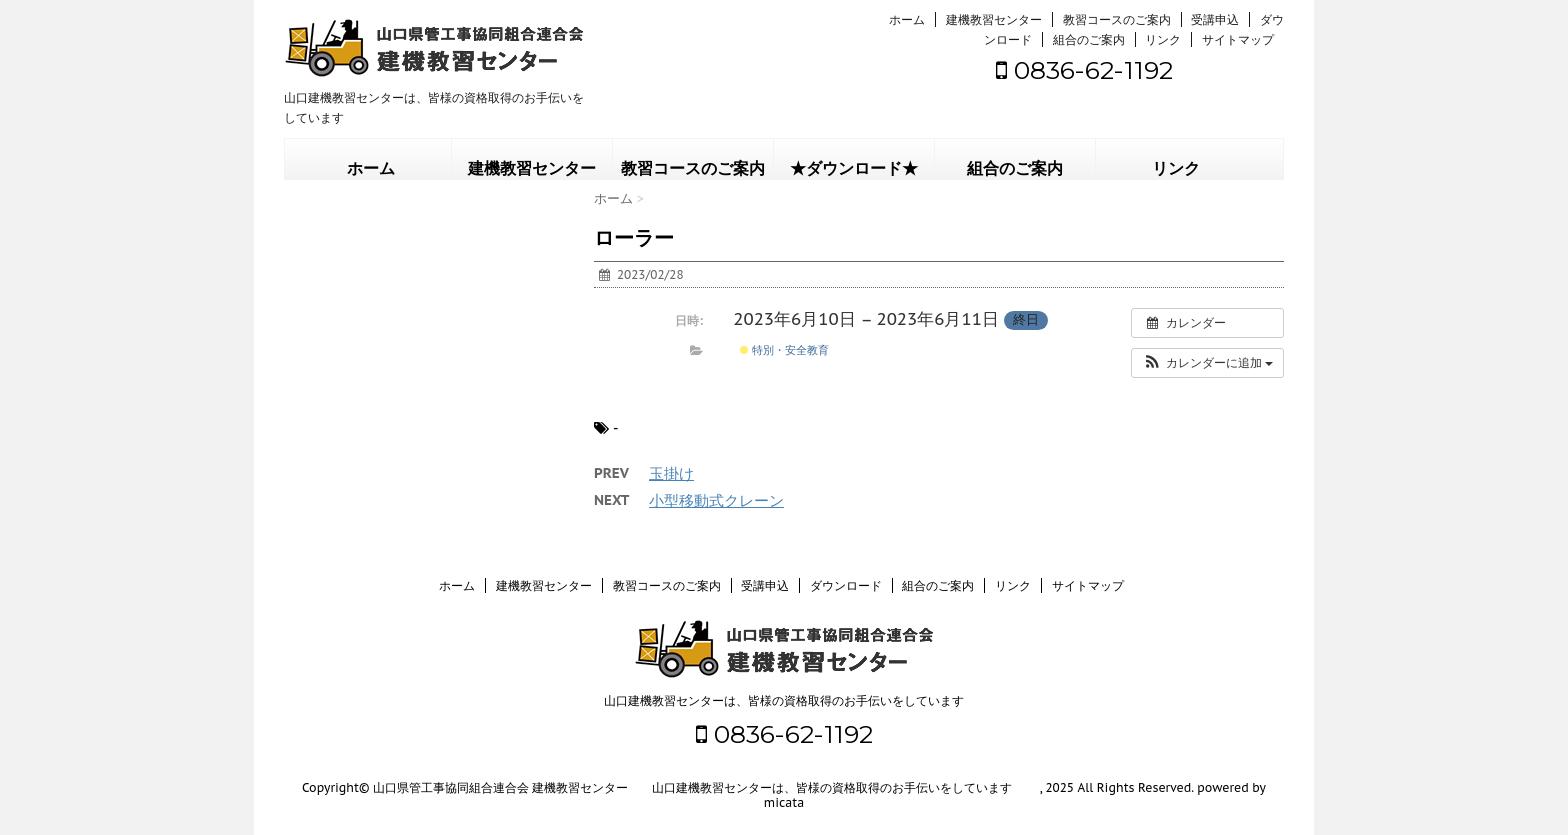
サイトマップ (1238, 39)
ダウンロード (846, 585)
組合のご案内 (1089, 39)
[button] (1207, 363)
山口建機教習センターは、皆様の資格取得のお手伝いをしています (784, 700)
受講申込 (1215, 19)
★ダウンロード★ (854, 168)
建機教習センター (994, 19)
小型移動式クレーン (716, 500)
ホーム (907, 19)
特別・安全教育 (784, 349)
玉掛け (671, 473)
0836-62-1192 (1084, 70)
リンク (1163, 39)
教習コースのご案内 (1117, 19)
